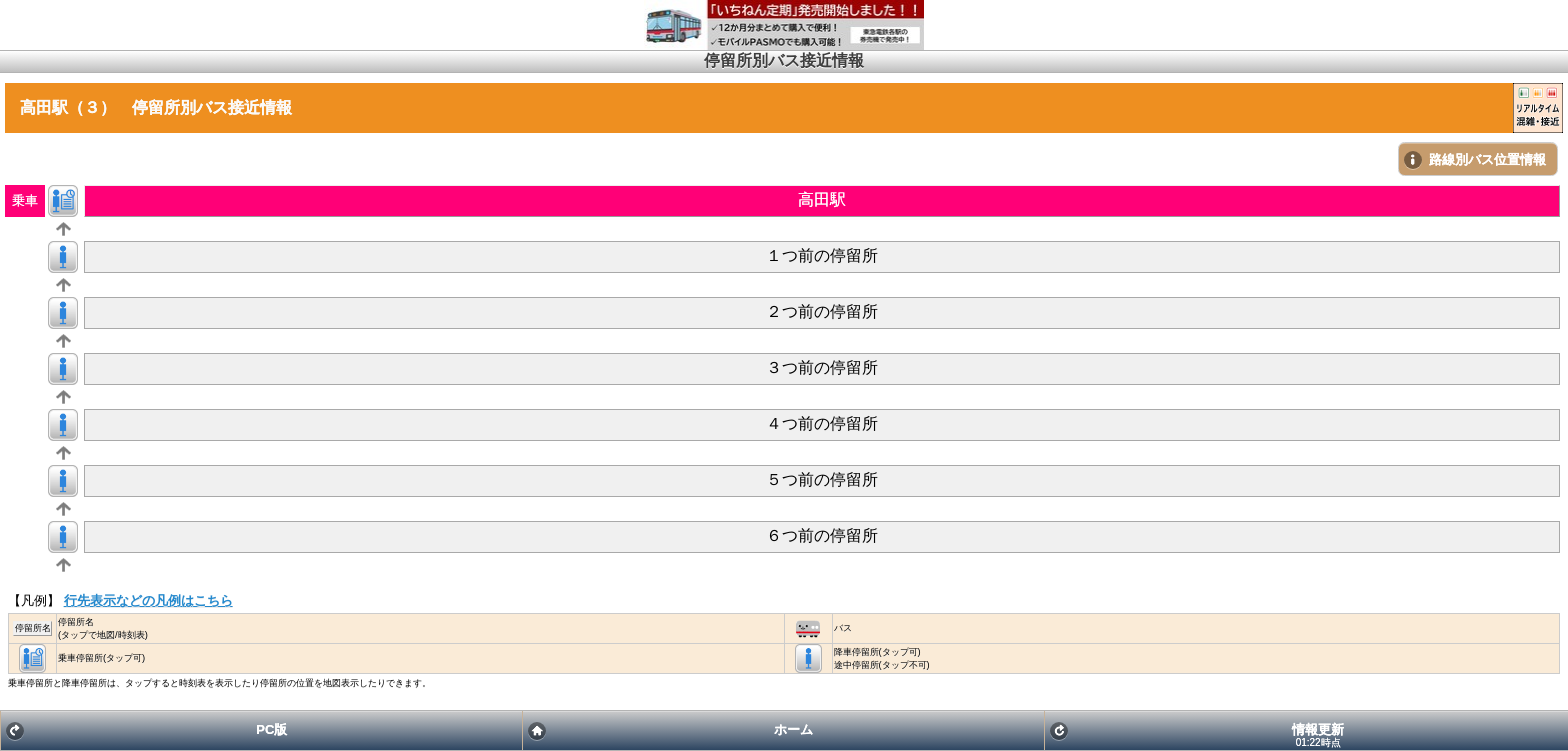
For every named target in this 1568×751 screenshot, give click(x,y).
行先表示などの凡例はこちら (148, 600)
